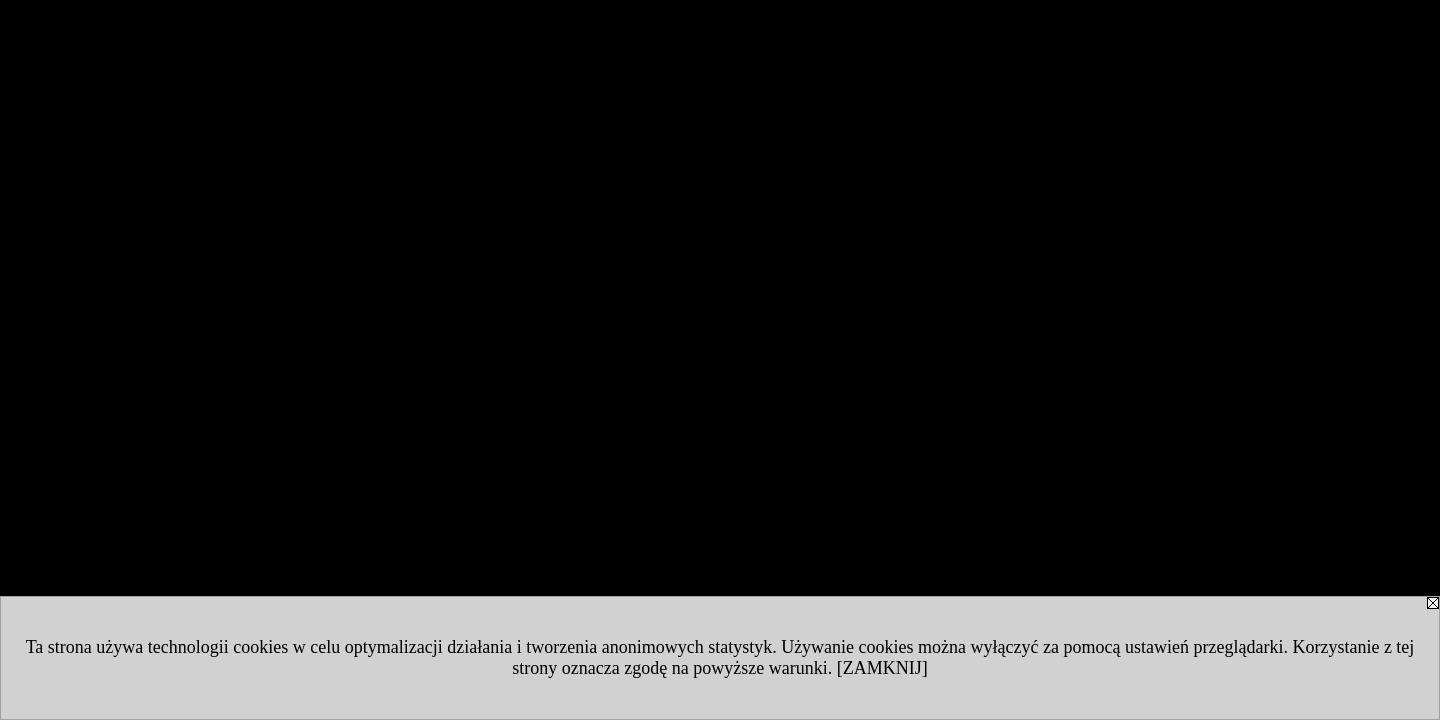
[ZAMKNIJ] (882, 668)
